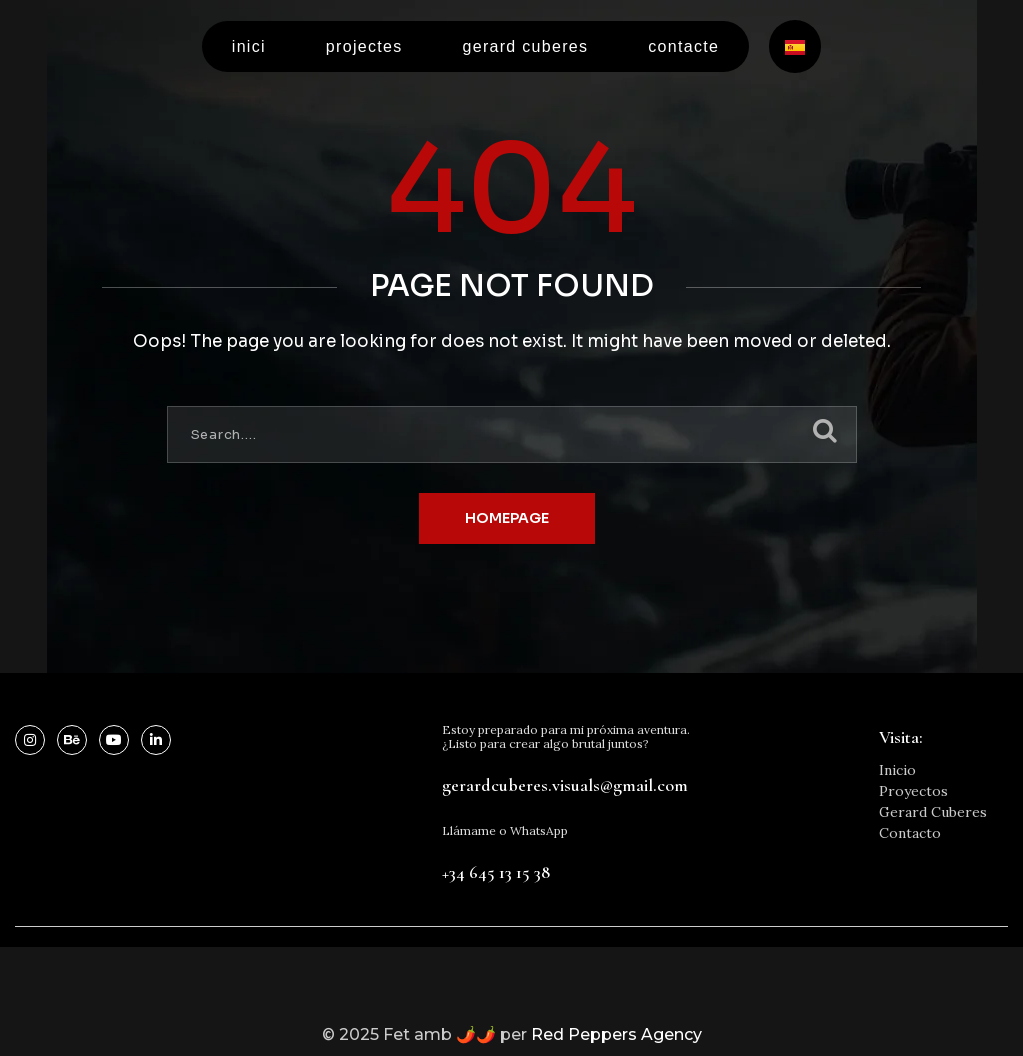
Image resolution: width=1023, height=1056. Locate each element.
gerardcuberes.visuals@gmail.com (565, 785)
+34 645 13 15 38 (496, 872)
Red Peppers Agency (616, 1034)
